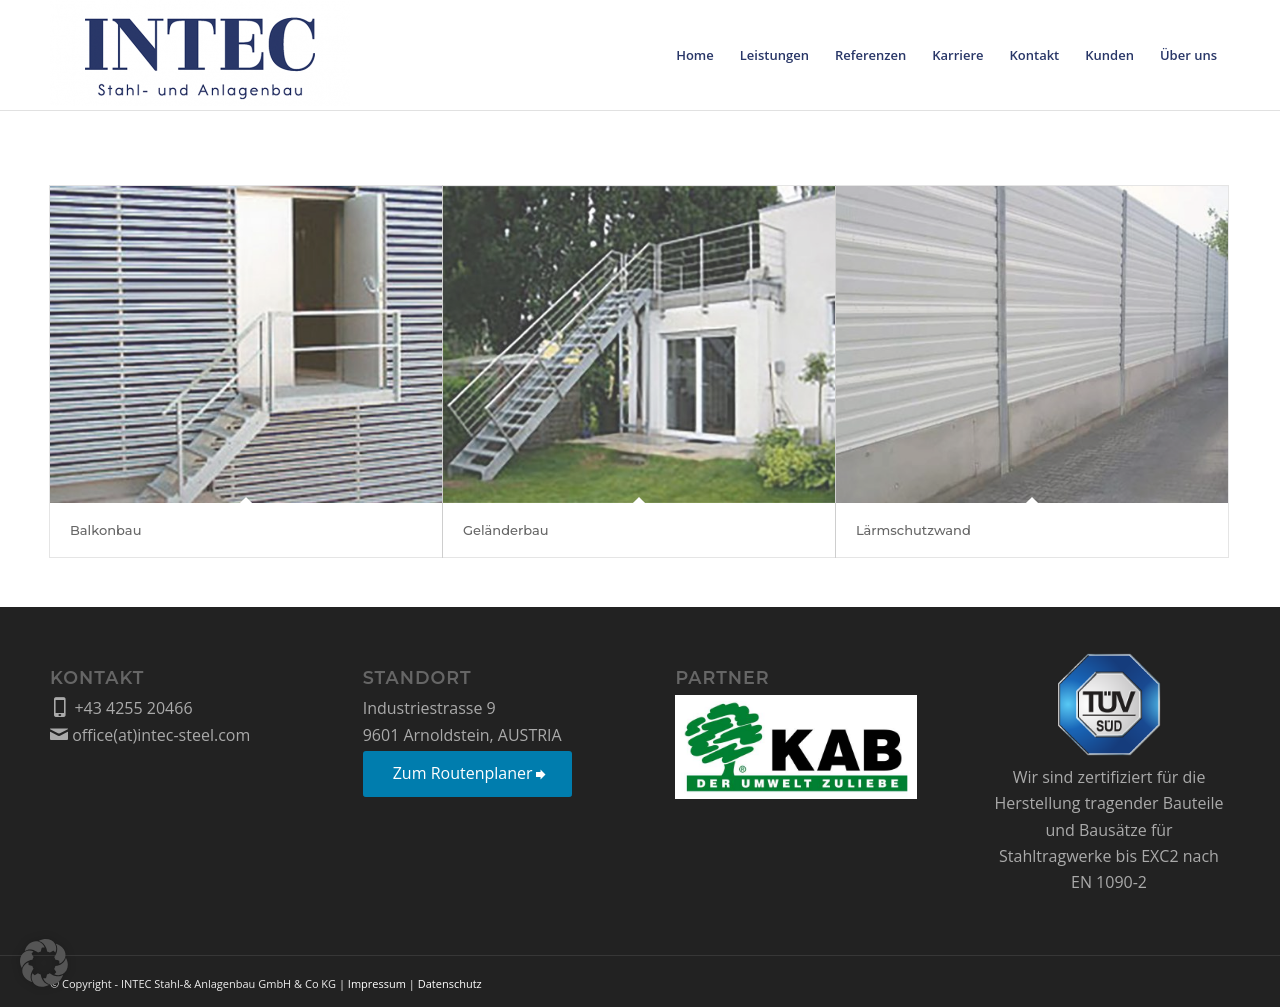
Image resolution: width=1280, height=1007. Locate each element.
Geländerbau (506, 530)
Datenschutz (450, 983)
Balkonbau (105, 530)
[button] (44, 963)
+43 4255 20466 (121, 708)
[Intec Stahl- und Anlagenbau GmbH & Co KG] (200, 55)
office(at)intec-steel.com (150, 735)
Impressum (377, 983)
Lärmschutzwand (913, 530)
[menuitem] (695, 55)
